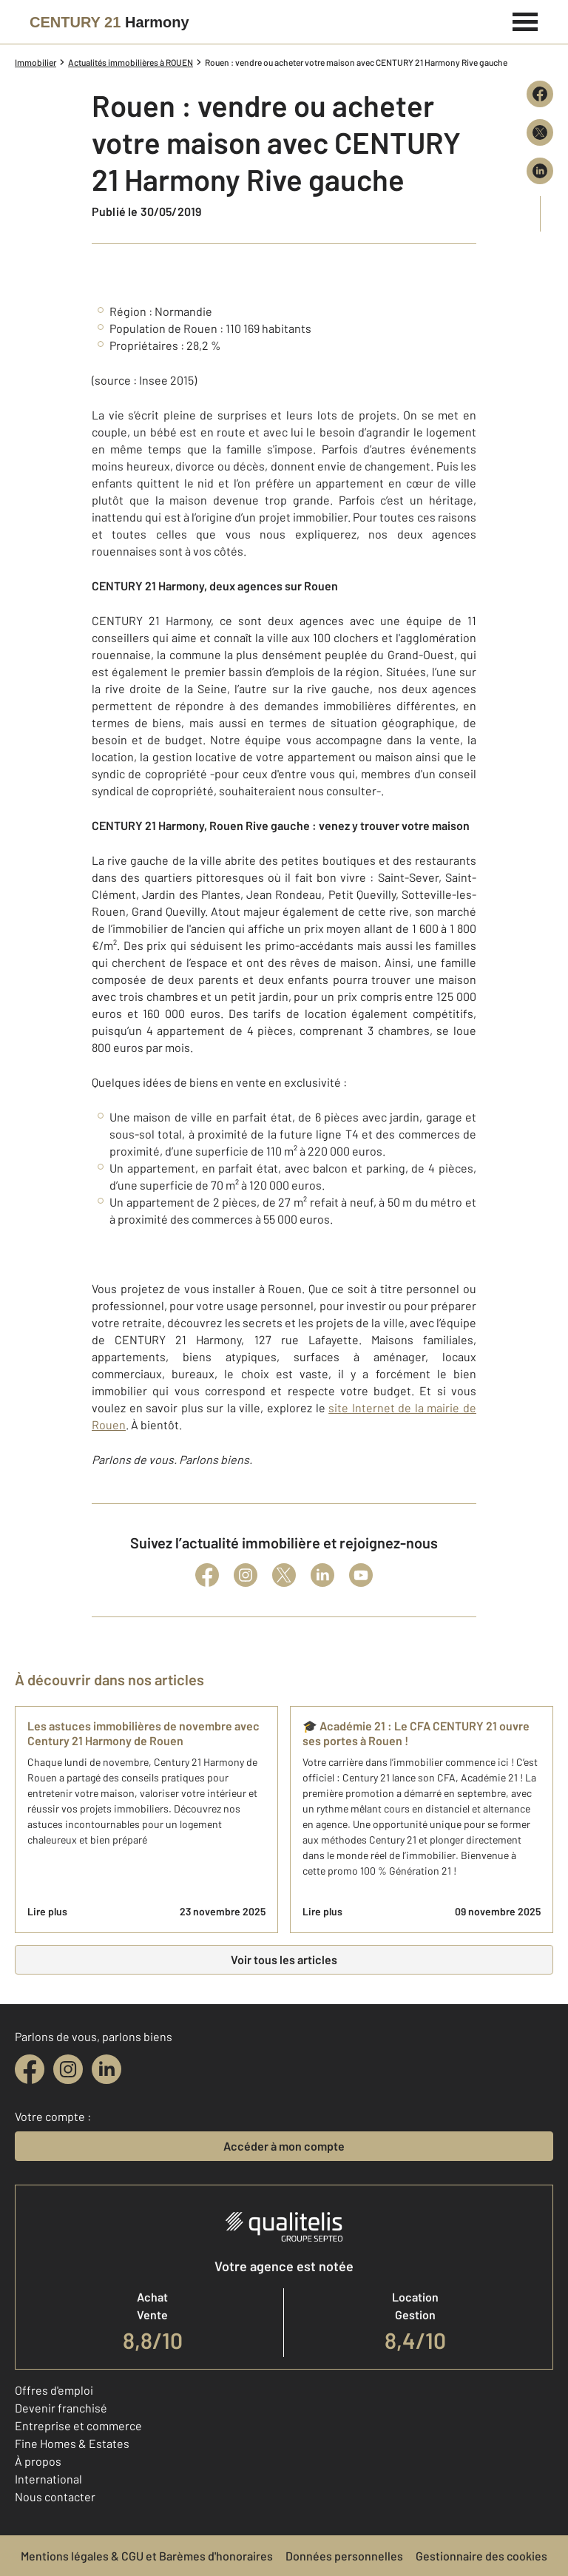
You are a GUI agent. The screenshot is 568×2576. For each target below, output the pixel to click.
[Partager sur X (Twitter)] (540, 132)
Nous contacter (55, 2496)
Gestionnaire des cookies (481, 2556)
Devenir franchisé (61, 2408)
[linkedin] (106, 2069)
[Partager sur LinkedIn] (540, 171)
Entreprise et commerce (78, 2425)
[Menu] (525, 20)
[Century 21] (109, 22)
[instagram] (68, 2069)
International (48, 2479)
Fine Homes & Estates (72, 2443)
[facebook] (29, 2069)
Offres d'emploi (54, 2390)
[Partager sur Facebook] (540, 94)
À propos (38, 2461)
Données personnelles (344, 2556)
